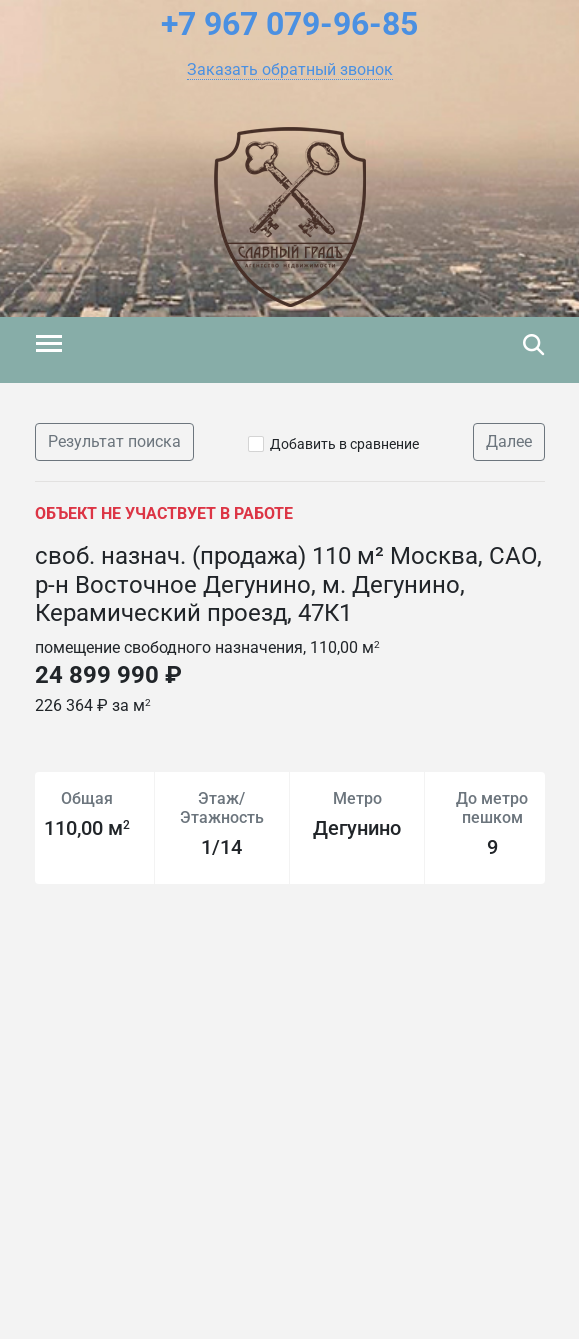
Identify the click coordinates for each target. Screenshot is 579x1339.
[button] (290, 70)
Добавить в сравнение (344, 444)
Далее (509, 441)
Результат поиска (114, 441)
